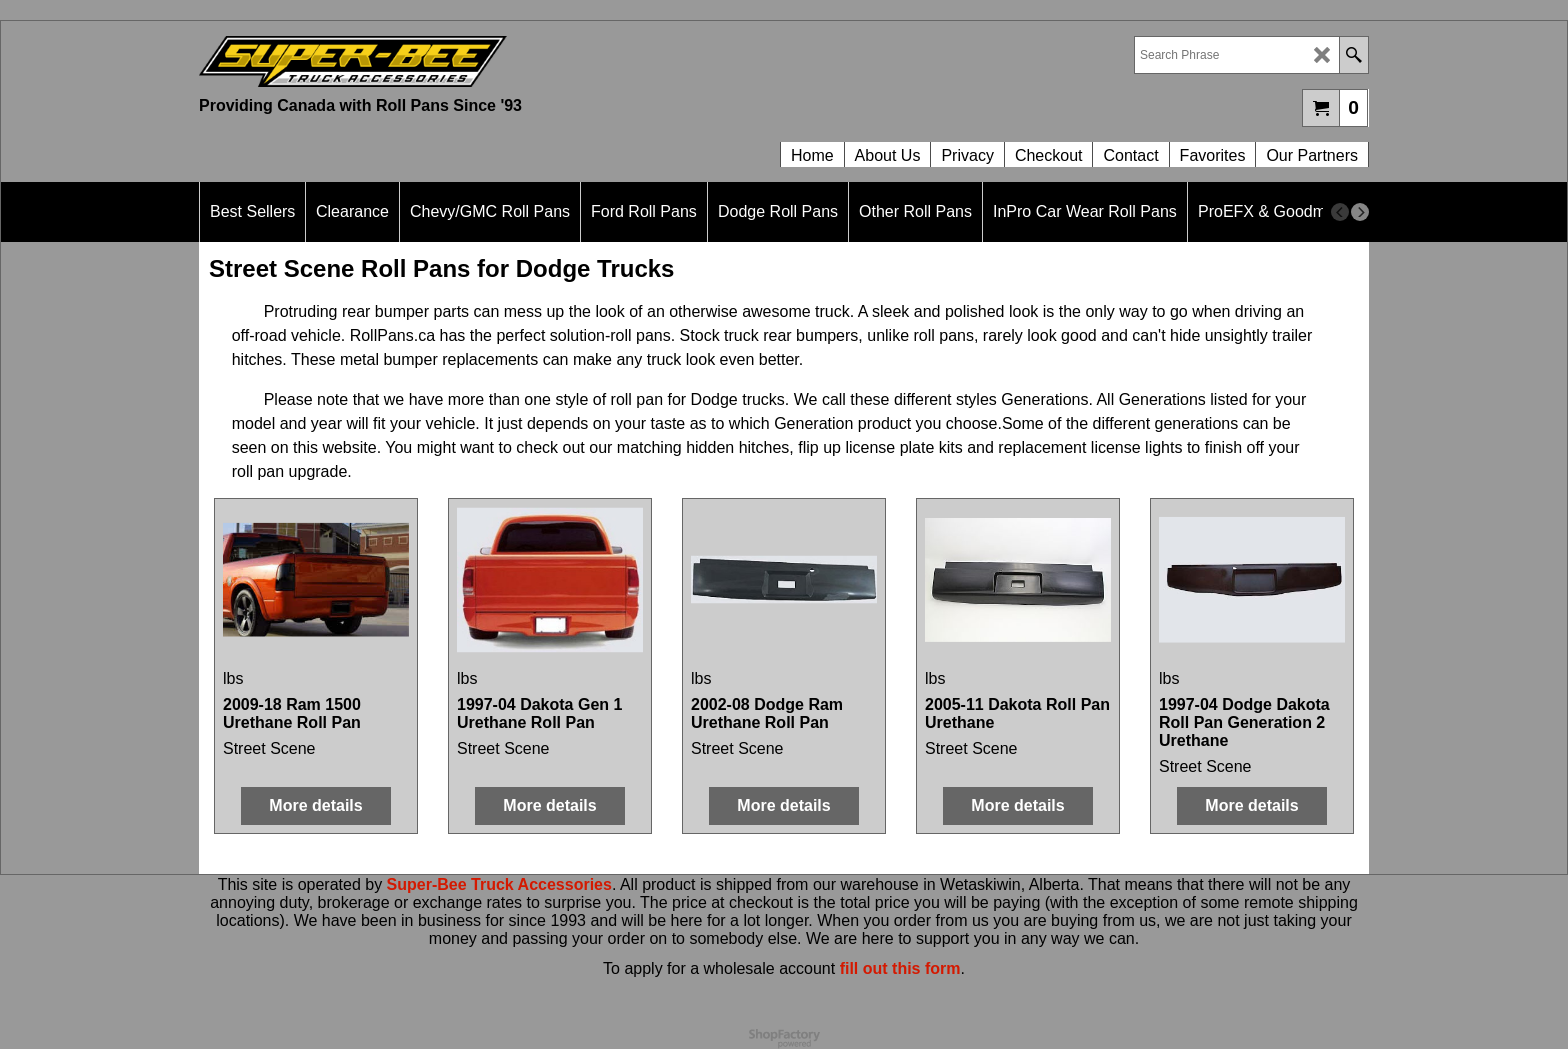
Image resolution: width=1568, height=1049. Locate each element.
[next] (1360, 212)
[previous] (1340, 212)
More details (315, 805)
